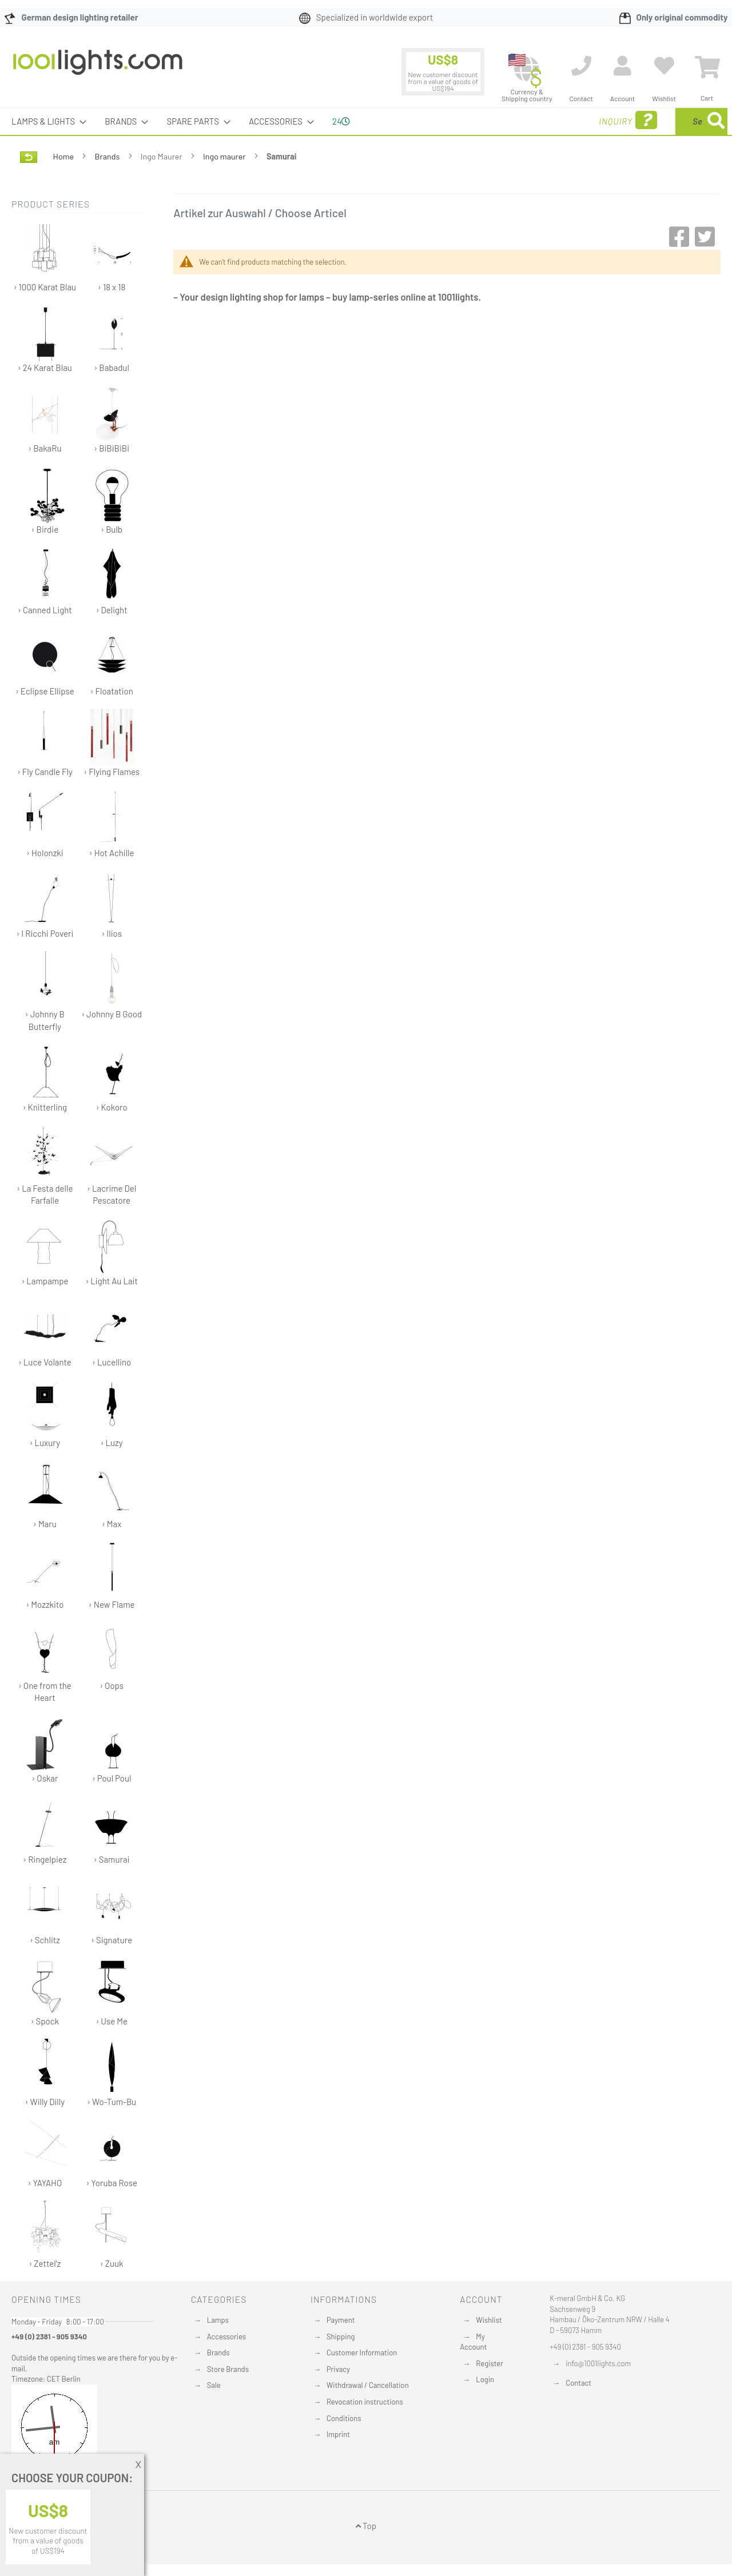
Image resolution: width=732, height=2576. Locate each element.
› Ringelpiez (44, 1830)
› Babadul (111, 339)
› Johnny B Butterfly (44, 991)
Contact (578, 2382)
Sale (214, 2385)
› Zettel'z (44, 2234)
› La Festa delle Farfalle (45, 1165)
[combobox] (644, 121)
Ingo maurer (225, 156)
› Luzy (111, 1414)
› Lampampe (44, 1252)
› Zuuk (111, 2234)
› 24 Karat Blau (45, 339)
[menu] (366, 121)
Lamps (218, 2320)
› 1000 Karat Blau (45, 258)
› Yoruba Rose (111, 2154)
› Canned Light (45, 581)
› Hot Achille (111, 824)
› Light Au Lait (111, 1252)
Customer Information (362, 2352)
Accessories (226, 2336)
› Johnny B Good (111, 985)
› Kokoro (111, 1078)
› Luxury (44, 1414)
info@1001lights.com (598, 2363)
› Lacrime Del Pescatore (111, 1165)
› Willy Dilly (44, 2073)
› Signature (111, 1911)
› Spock (44, 1992)
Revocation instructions (365, 2401)
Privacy (338, 2369)
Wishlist (489, 2320)
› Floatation (111, 662)
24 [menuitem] (341, 121)
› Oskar (44, 1749)
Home (64, 156)
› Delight (111, 581)
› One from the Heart (44, 1663)
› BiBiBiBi (111, 419)
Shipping (341, 2336)
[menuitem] (45, 121)
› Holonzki (44, 824)
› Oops (111, 1657)
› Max (111, 1495)
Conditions (344, 2418)
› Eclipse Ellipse (44, 662)
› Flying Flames (111, 743)
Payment (341, 2320)
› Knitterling (45, 1078)
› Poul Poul (111, 1749)
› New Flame (112, 1575)
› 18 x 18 (111, 258)
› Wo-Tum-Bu (111, 2073)
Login (485, 2379)
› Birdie (44, 500)
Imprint (338, 2434)
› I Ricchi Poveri (44, 904)
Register (489, 2363)
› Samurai (111, 1830)
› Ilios (111, 904)
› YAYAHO (44, 2154)
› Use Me (111, 1992)
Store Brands (228, 2369)
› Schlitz (44, 1911)
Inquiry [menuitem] (536, 120)
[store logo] (98, 68)
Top (366, 2526)
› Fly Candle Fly (45, 743)
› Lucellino (111, 1333)
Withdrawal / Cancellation (368, 2385)
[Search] (716, 121)
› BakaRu (44, 419)
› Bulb (111, 500)
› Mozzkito (44, 1575)
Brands (108, 156)
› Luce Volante (44, 1333)
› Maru (44, 1495)
